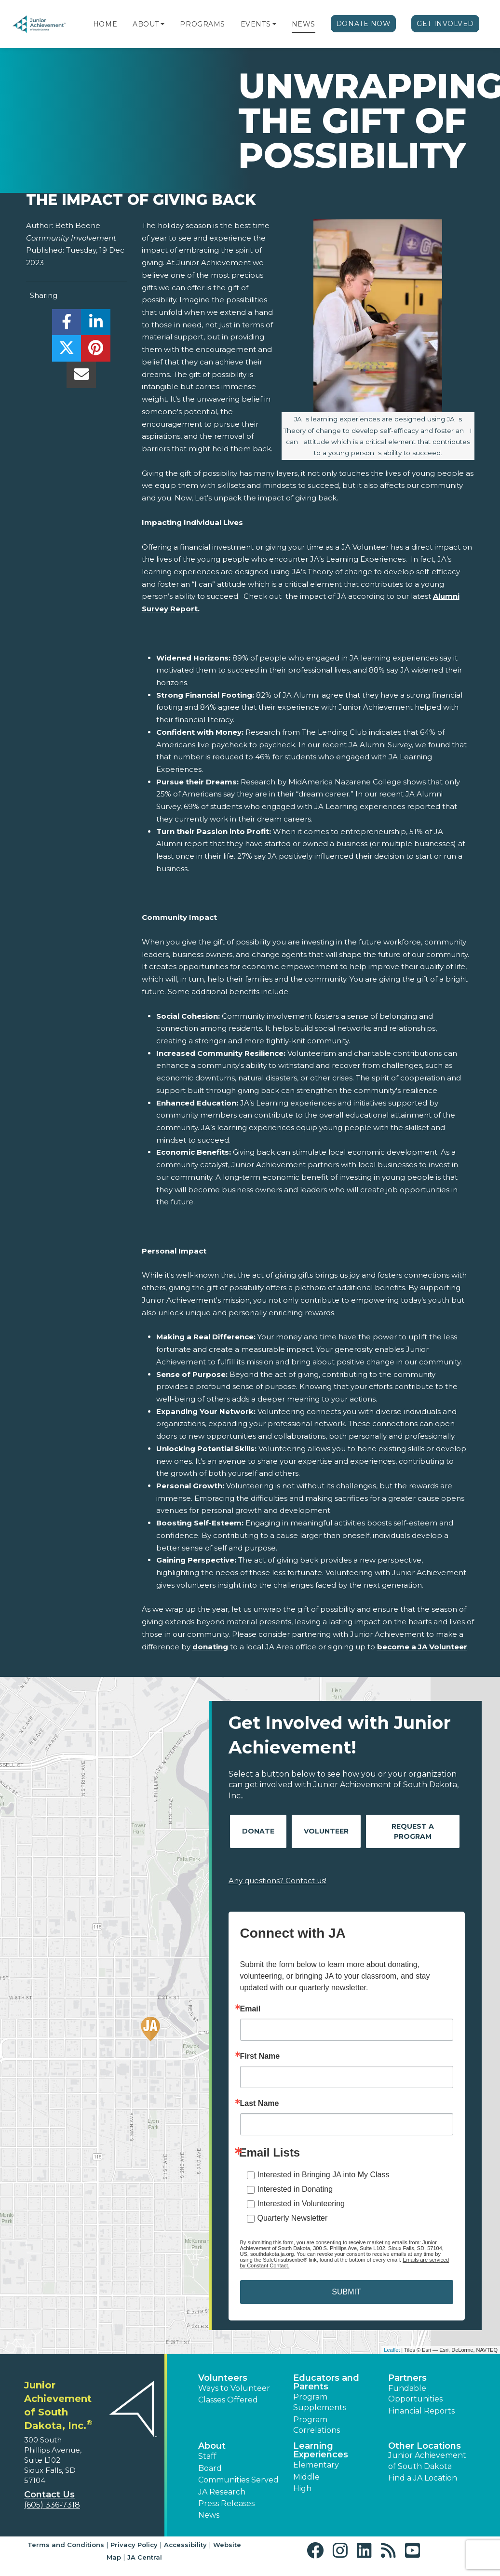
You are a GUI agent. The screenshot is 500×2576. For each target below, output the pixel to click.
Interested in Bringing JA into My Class (323, 2175)
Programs (202, 24)
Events (255, 24)
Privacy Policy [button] (134, 2545)
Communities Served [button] (238, 2479)
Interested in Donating (295, 2189)
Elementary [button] (316, 2464)
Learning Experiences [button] (320, 2450)
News (303, 24)
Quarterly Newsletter (292, 2218)
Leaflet (392, 2350)
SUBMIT (346, 2292)
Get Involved (445, 23)
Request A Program (413, 1831)
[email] (81, 377)
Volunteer (326, 1831)
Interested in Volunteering (301, 2203)
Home (105, 24)
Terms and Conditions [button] (65, 2545)
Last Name (259, 2103)
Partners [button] (407, 2378)
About (146, 24)
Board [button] (210, 2468)
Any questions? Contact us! (277, 1880)
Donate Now (363, 23)
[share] (66, 324)
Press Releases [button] (226, 2503)
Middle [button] (306, 2477)
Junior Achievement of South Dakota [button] (427, 2460)
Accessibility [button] (185, 2545)
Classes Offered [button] (228, 2399)
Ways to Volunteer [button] (234, 2388)
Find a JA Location (422, 2477)
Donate (258, 1831)
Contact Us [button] (49, 2494)
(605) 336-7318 (52, 2504)
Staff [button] (207, 2456)
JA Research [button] (221, 2491)
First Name (260, 2056)
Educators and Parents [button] (326, 2382)
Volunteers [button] (222, 2378)
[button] (162, 24)
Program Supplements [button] (319, 2402)
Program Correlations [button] (316, 2425)
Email (250, 2009)
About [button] (212, 2445)
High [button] (302, 2488)
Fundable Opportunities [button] (415, 2393)
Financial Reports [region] (421, 2410)
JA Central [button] (144, 2557)
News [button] (208, 2515)
